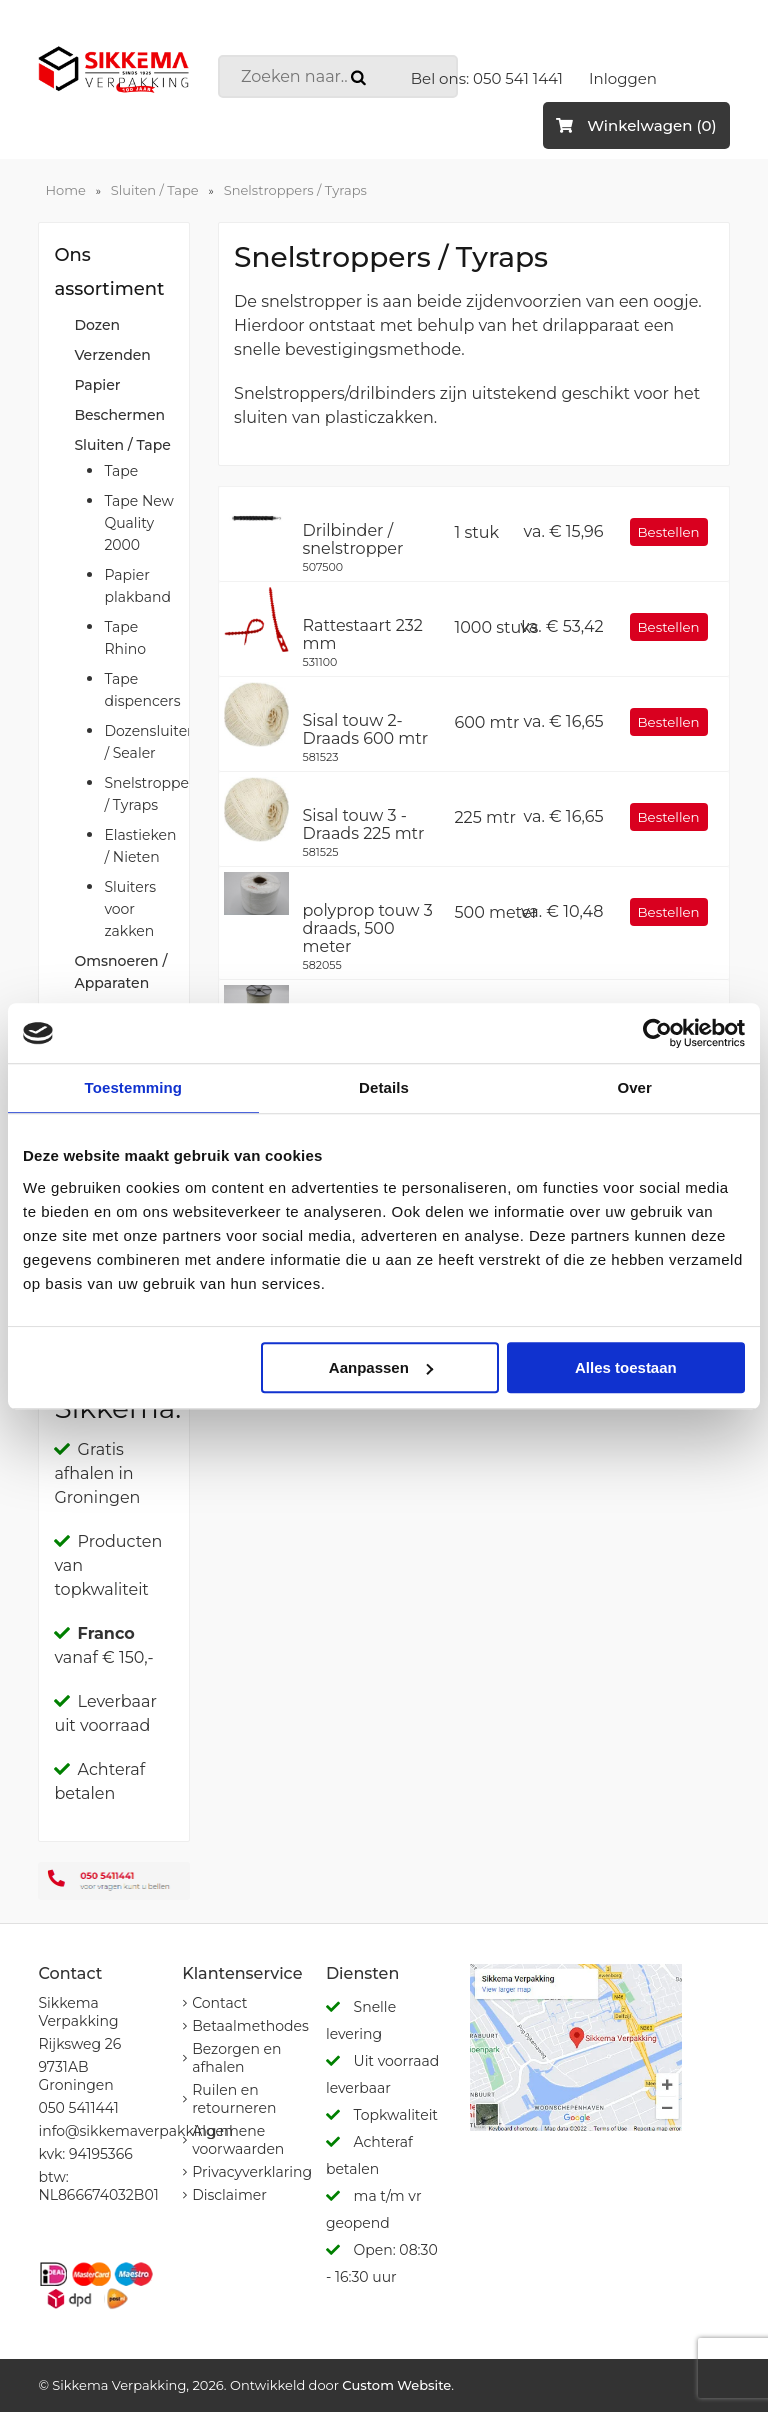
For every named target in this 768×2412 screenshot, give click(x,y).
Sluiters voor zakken (130, 909)
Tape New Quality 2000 (139, 523)
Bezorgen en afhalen (236, 2058)
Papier (97, 385)
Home (65, 190)
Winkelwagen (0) (636, 125)
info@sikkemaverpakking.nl (135, 2131)
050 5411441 (78, 2108)
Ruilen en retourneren (234, 2099)
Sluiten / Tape (155, 190)
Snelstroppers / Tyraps (295, 190)
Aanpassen (381, 1367)
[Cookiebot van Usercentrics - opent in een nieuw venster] (657, 1033)
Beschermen (119, 415)
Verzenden (112, 355)
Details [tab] (384, 1087)
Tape (121, 471)
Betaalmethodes (250, 2026)
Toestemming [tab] (134, 1087)
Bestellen (669, 532)
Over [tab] (634, 1087)
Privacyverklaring (252, 2172)
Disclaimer (229, 2195)
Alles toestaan (626, 1367)
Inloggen (623, 78)
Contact (219, 2003)
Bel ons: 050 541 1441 (487, 78)
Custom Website (396, 2385)
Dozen (97, 325)
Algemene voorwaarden (238, 2140)
